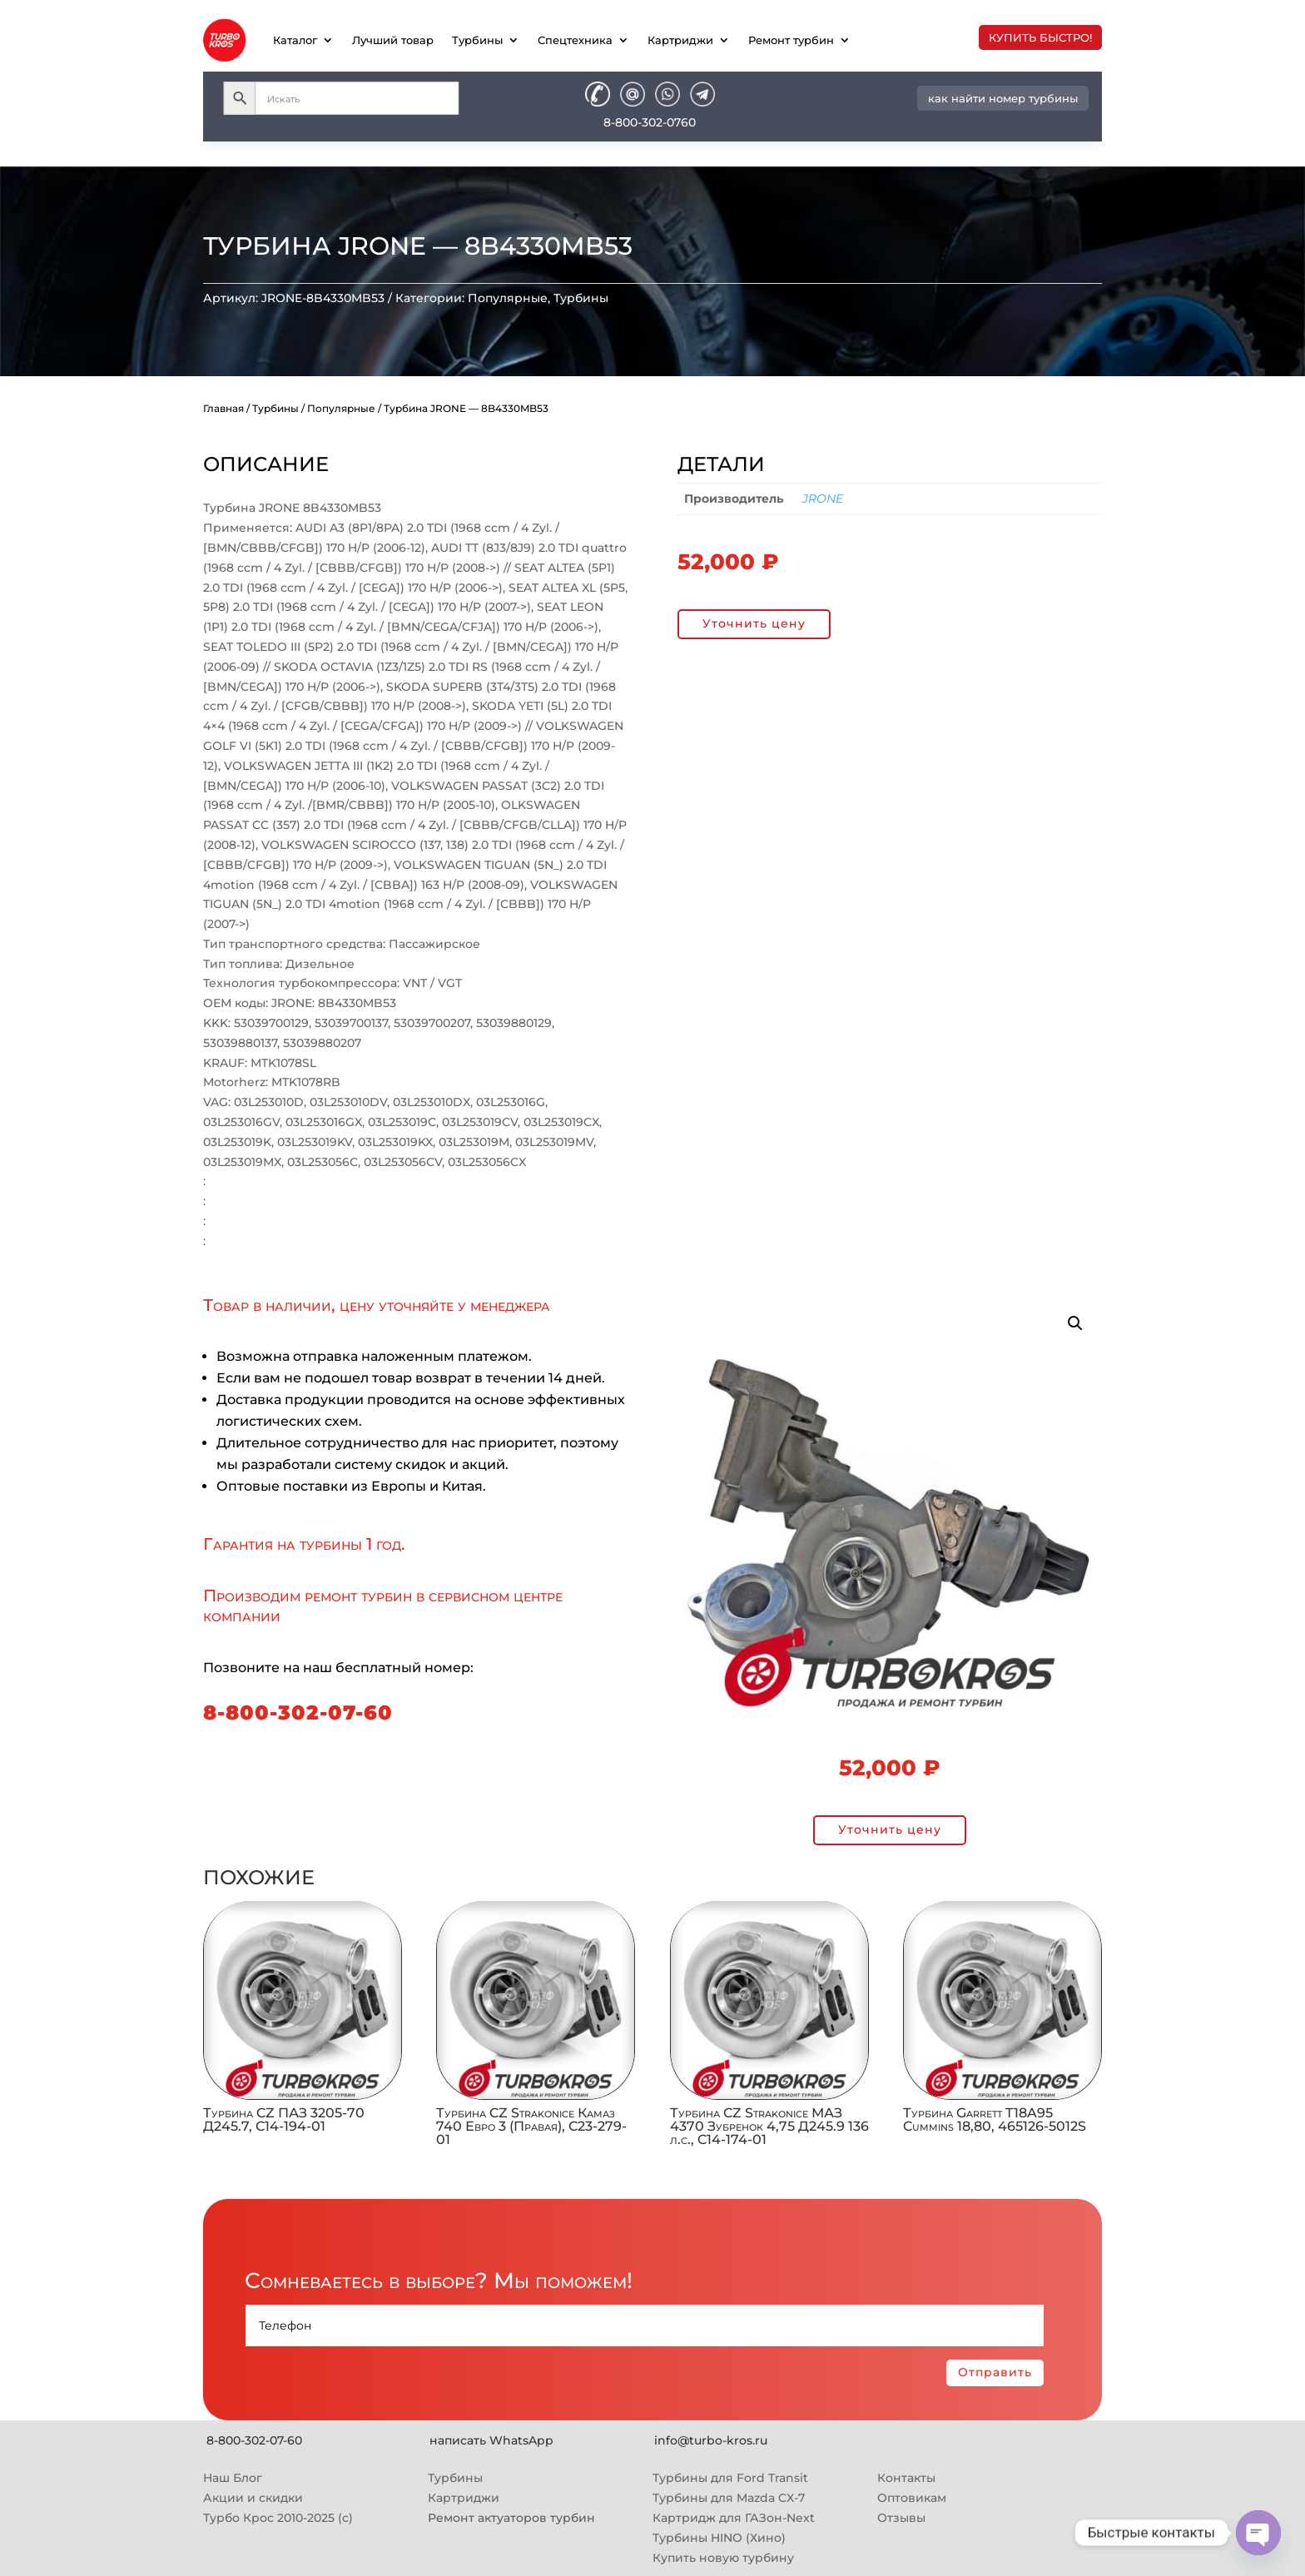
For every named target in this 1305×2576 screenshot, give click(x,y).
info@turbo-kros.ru (710, 2440)
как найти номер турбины (1003, 98)
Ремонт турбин (791, 40)
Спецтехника (575, 40)
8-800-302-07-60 (298, 1712)
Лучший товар (393, 40)
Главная (223, 408)
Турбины (477, 40)
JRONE (822, 498)
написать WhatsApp (491, 2440)
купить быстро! (1040, 37)
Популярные (508, 297)
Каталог (295, 40)
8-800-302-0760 (649, 122)
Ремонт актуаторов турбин (511, 2517)
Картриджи (680, 40)
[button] (1075, 1323)
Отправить (995, 2372)
